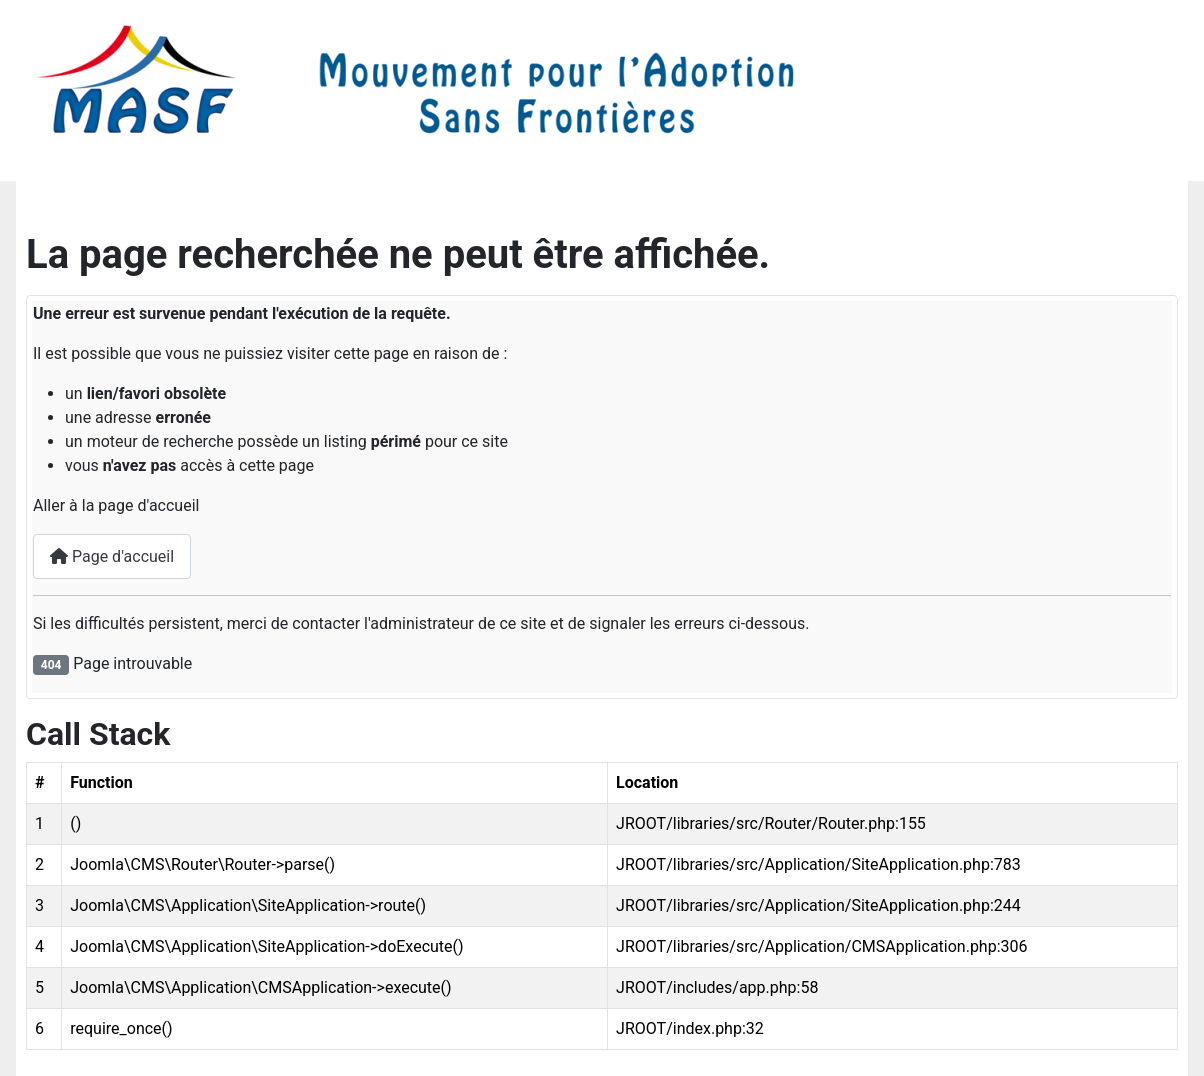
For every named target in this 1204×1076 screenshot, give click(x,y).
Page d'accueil (112, 556)
